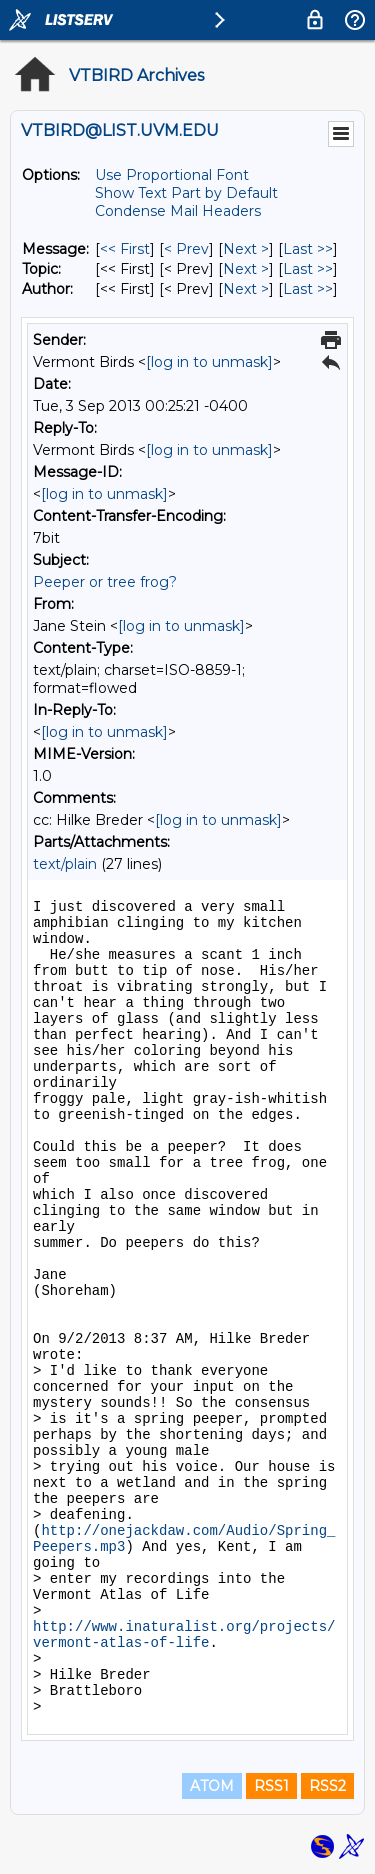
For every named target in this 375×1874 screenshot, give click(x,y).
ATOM (212, 1786)
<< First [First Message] (125, 249)
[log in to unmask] (209, 362)
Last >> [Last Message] (308, 249)
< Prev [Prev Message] (186, 249)
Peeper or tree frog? (105, 582)
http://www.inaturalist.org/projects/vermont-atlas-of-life (184, 1635)
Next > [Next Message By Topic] (246, 269)
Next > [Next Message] (246, 249)
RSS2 (327, 1786)
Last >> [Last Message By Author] (308, 289)
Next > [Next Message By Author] (246, 289)
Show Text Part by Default (186, 193)
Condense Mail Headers (178, 211)
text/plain (65, 864)
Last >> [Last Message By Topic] (308, 269)
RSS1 (271, 1786)
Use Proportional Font (172, 175)
